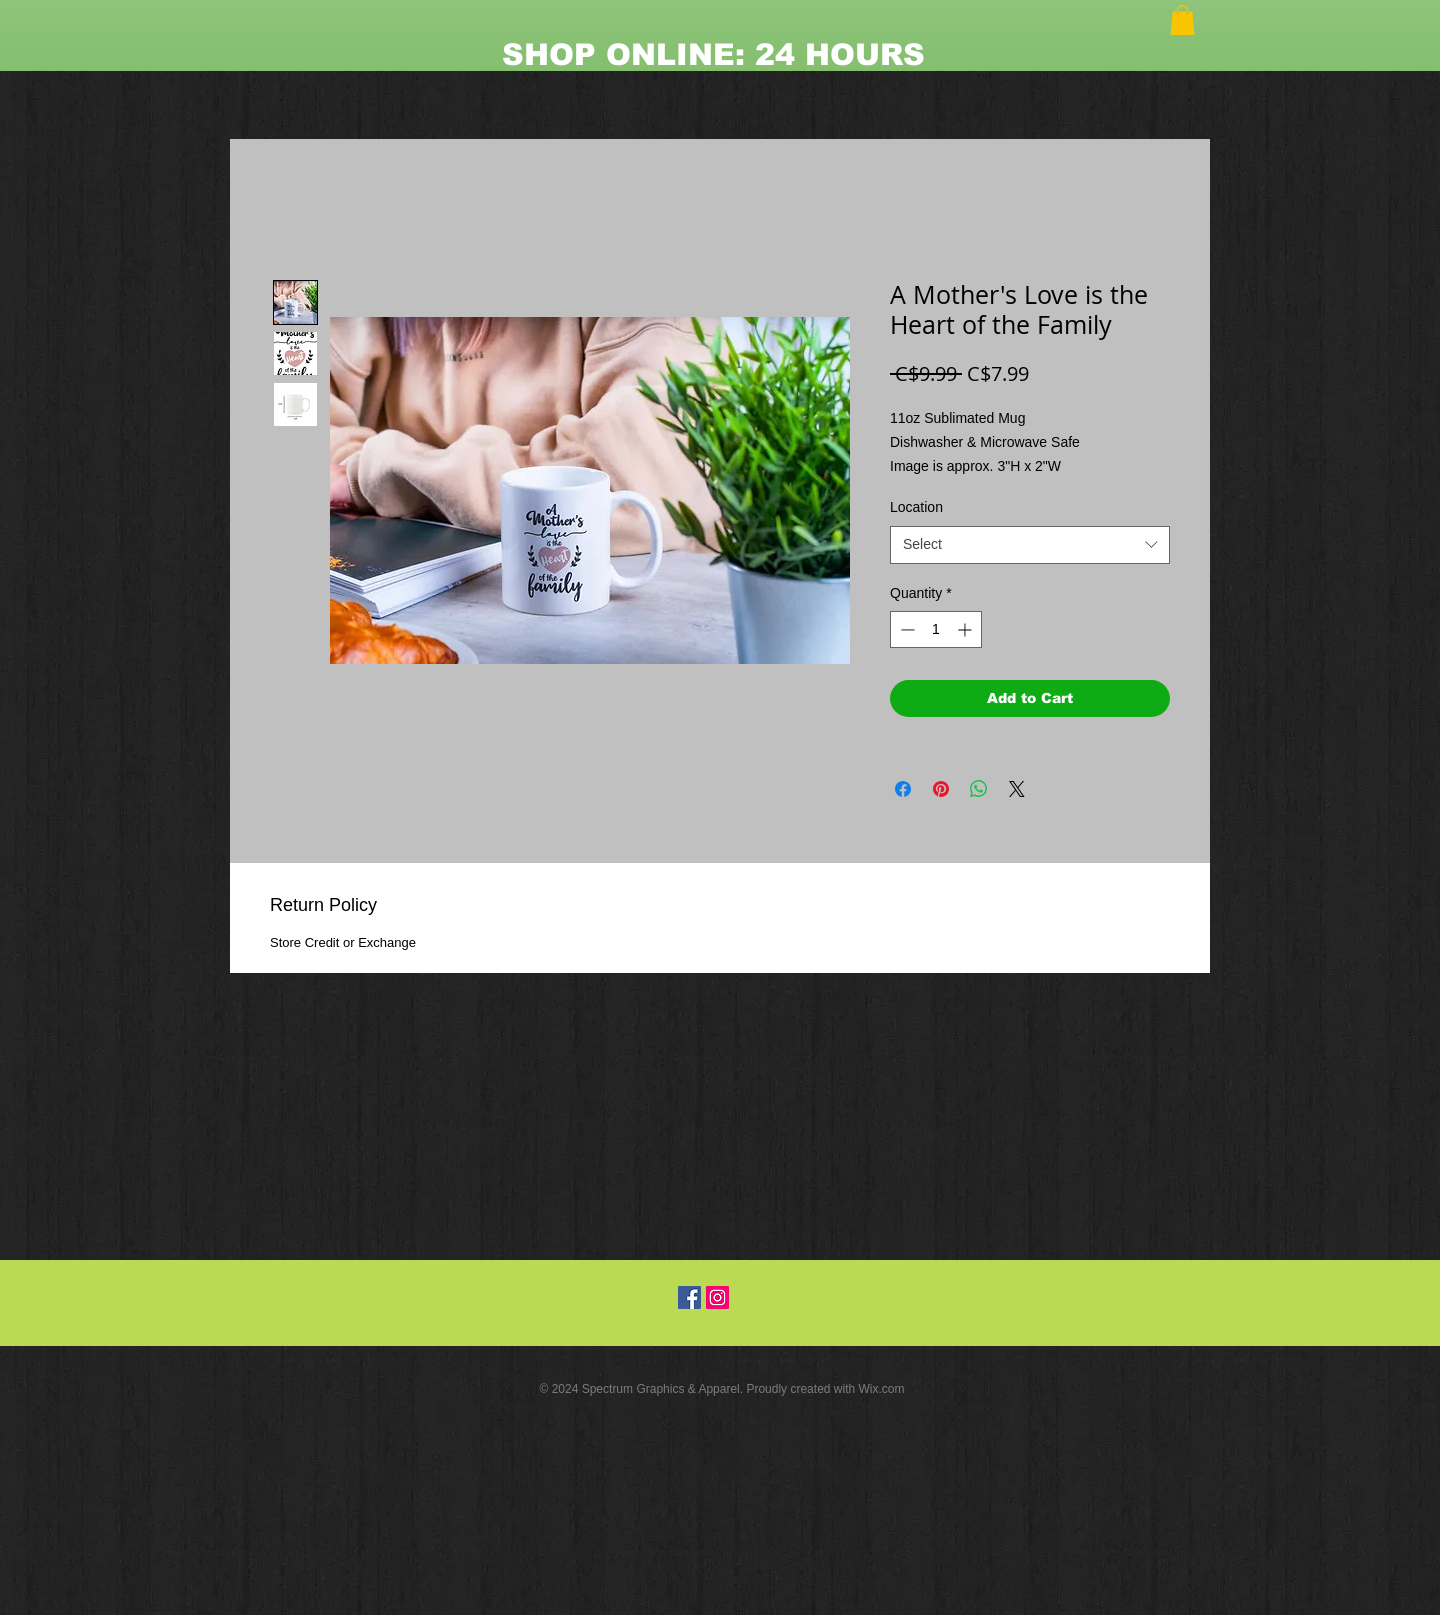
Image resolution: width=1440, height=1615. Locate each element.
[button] (1182, 20)
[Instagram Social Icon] (717, 1297)
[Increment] (966, 629)
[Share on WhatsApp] (979, 789)
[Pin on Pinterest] (941, 789)
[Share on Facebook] (903, 789)
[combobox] (1030, 545)
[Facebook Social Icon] (689, 1297)
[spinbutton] (936, 629)
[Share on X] (1017, 789)
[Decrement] (905, 629)
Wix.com (882, 1389)
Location (916, 507)
